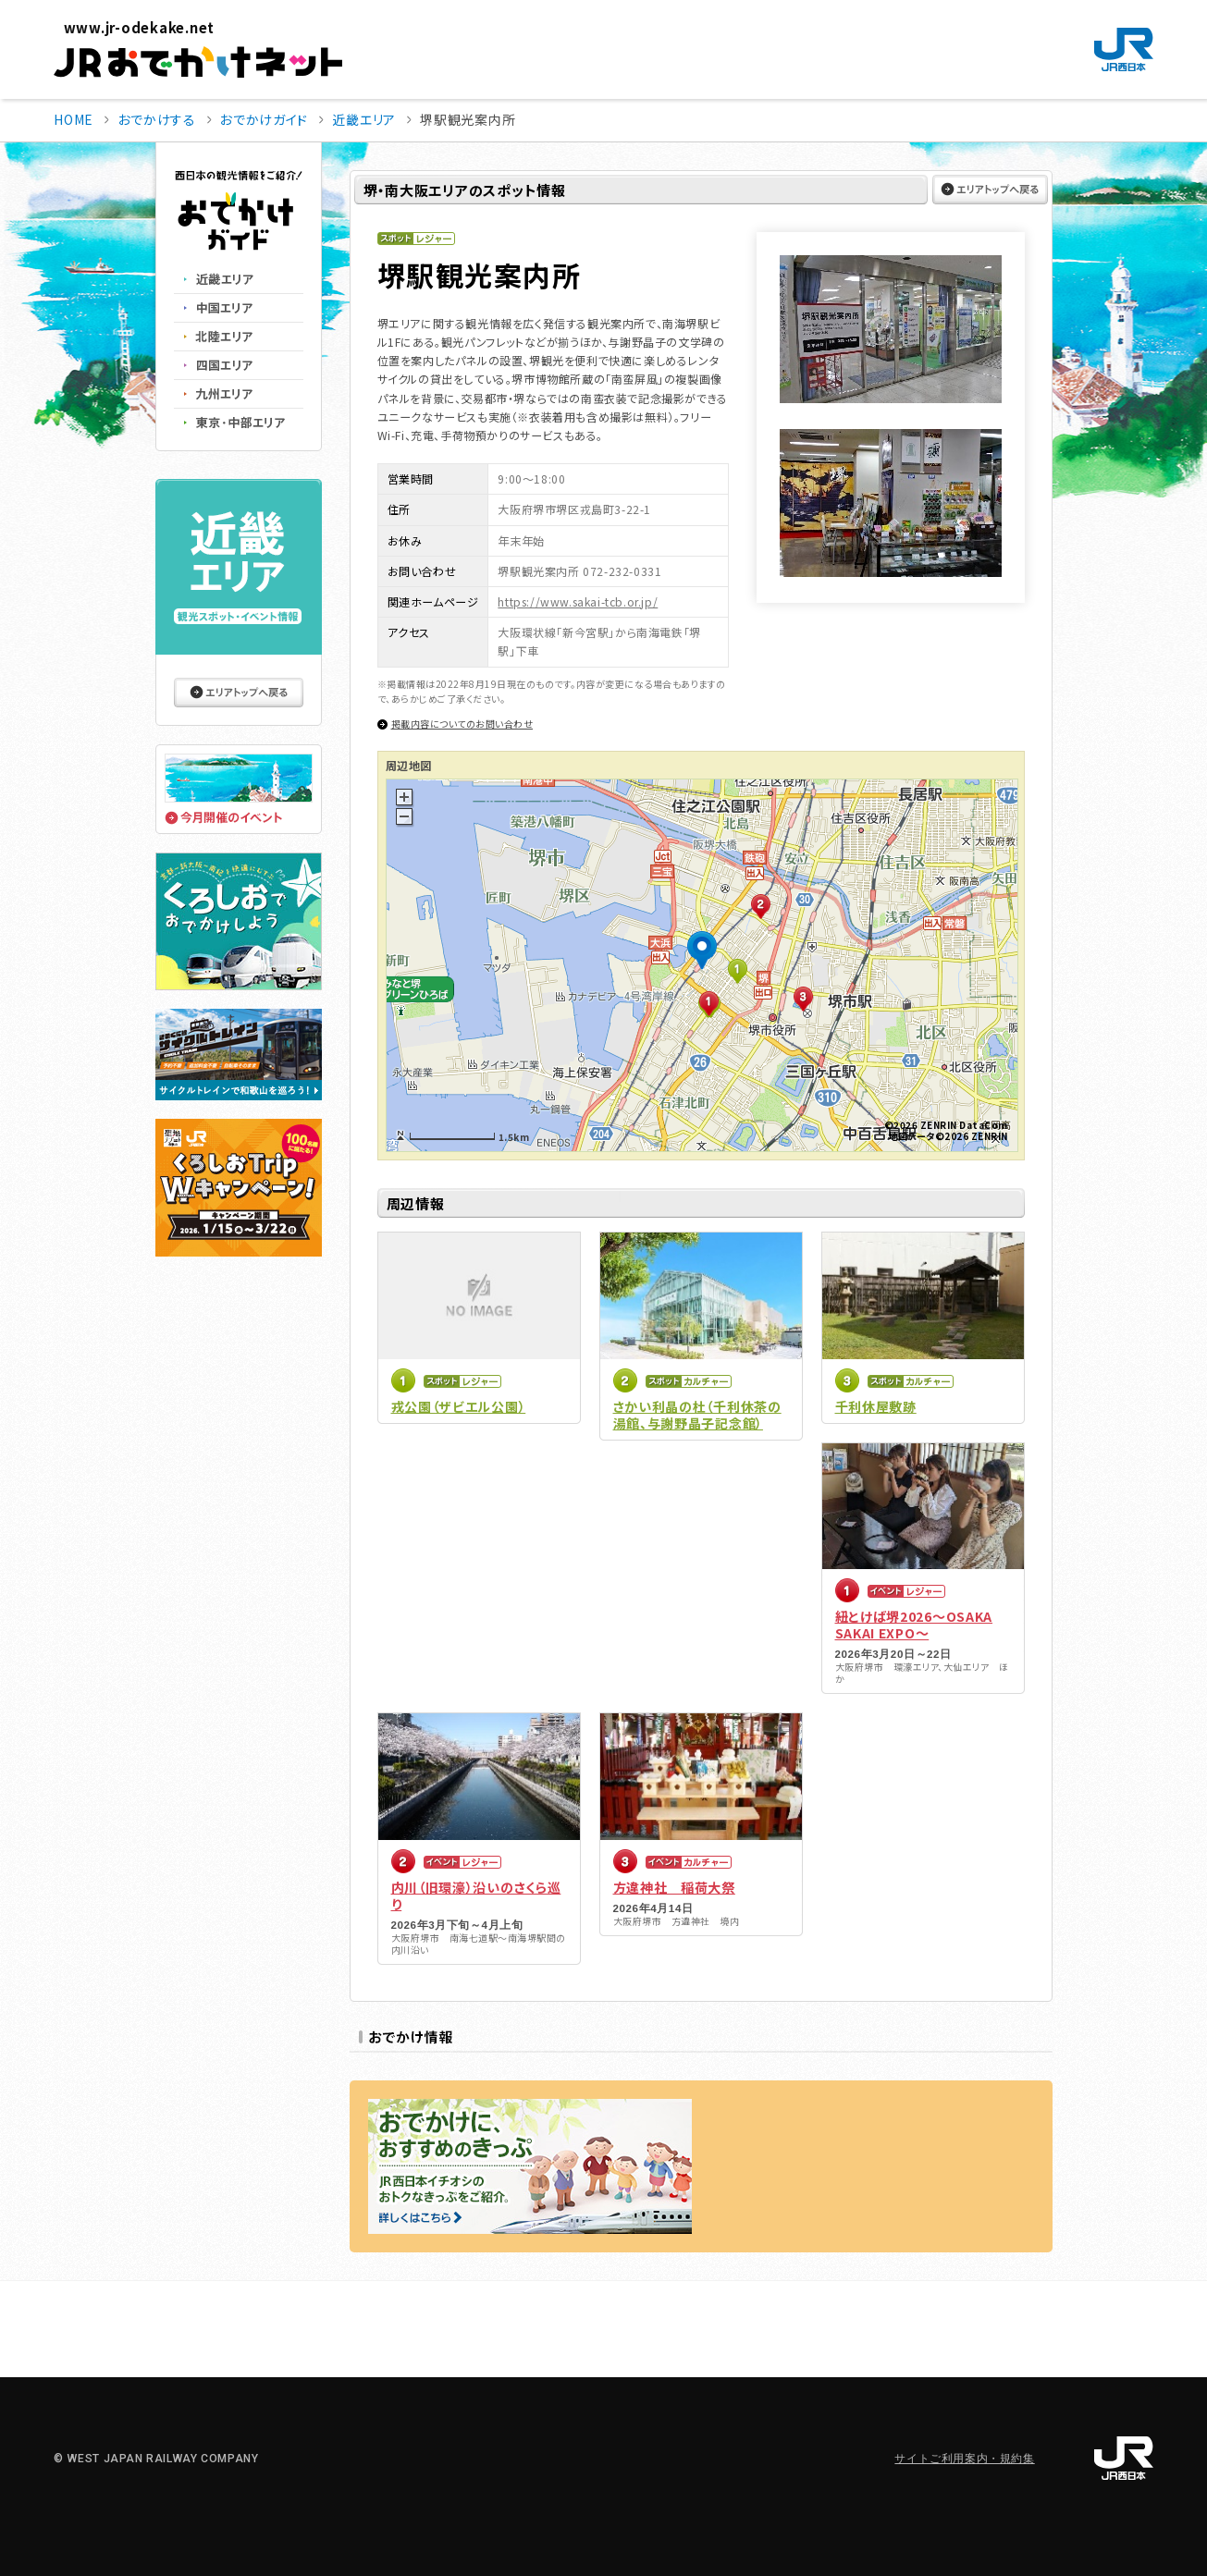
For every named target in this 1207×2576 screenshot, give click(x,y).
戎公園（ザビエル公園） (458, 1406)
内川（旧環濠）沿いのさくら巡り (476, 1895)
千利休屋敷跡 (876, 1406)
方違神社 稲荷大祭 (674, 1887)
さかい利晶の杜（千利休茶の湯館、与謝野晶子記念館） (697, 1414)
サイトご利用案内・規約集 (964, 2458)
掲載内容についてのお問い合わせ (462, 723)
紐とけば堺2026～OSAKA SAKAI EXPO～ (914, 1624)
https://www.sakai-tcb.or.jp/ (578, 601)
